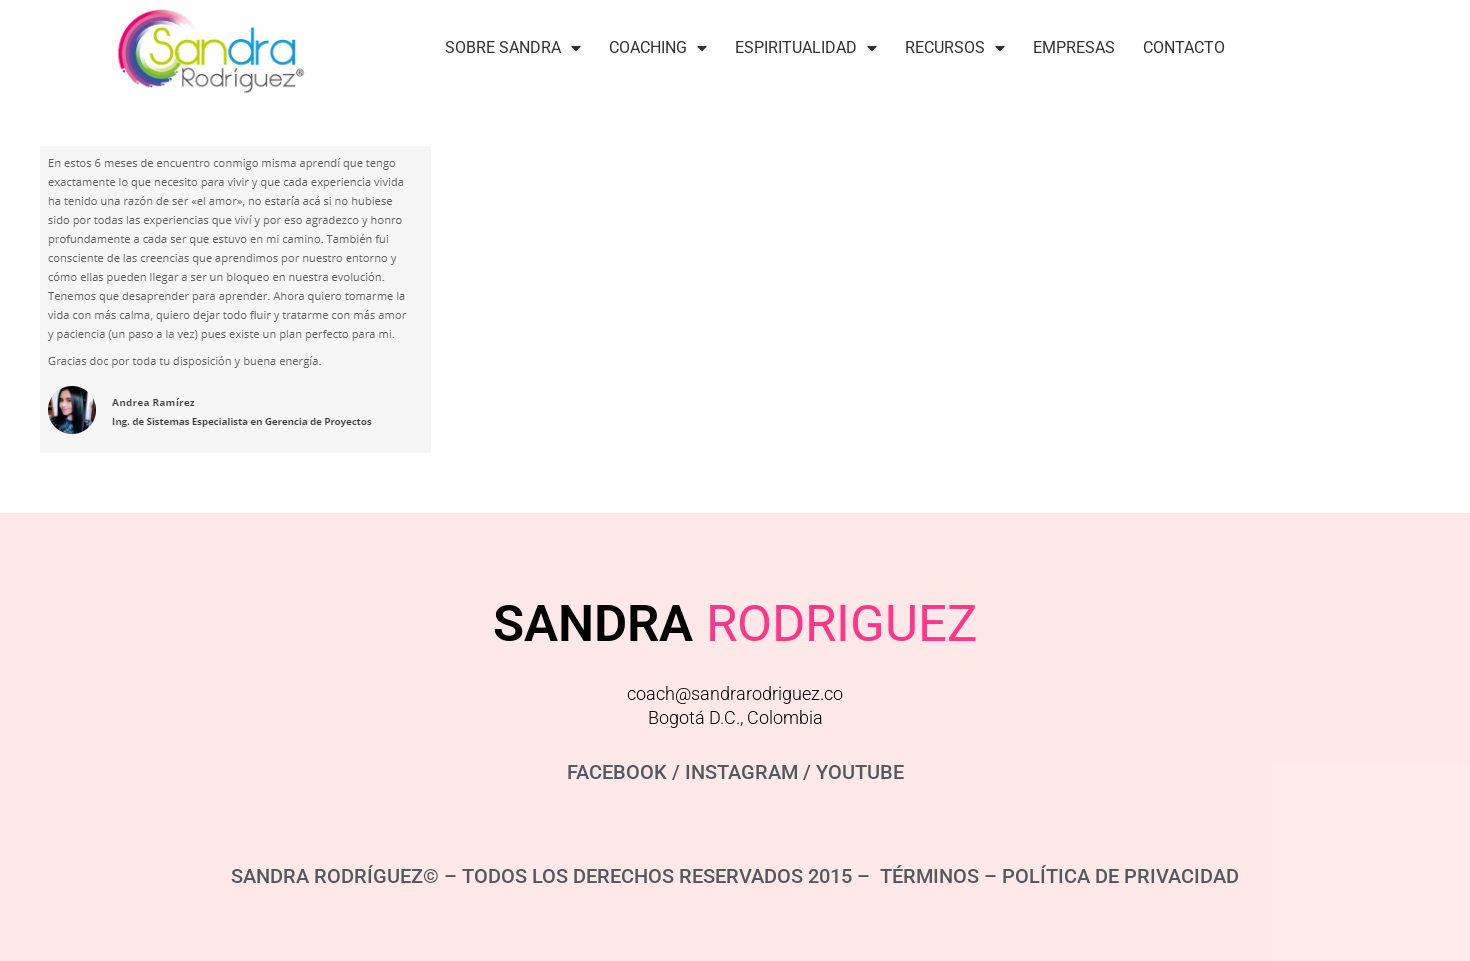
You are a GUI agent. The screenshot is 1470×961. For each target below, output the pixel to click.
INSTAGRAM (741, 772)
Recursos (955, 48)
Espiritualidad (806, 48)
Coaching (658, 48)
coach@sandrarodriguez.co (735, 693)
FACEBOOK (617, 772)
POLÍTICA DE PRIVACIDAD (1120, 876)
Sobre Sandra (513, 48)
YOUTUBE (860, 772)
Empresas (1074, 47)
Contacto (1184, 47)
